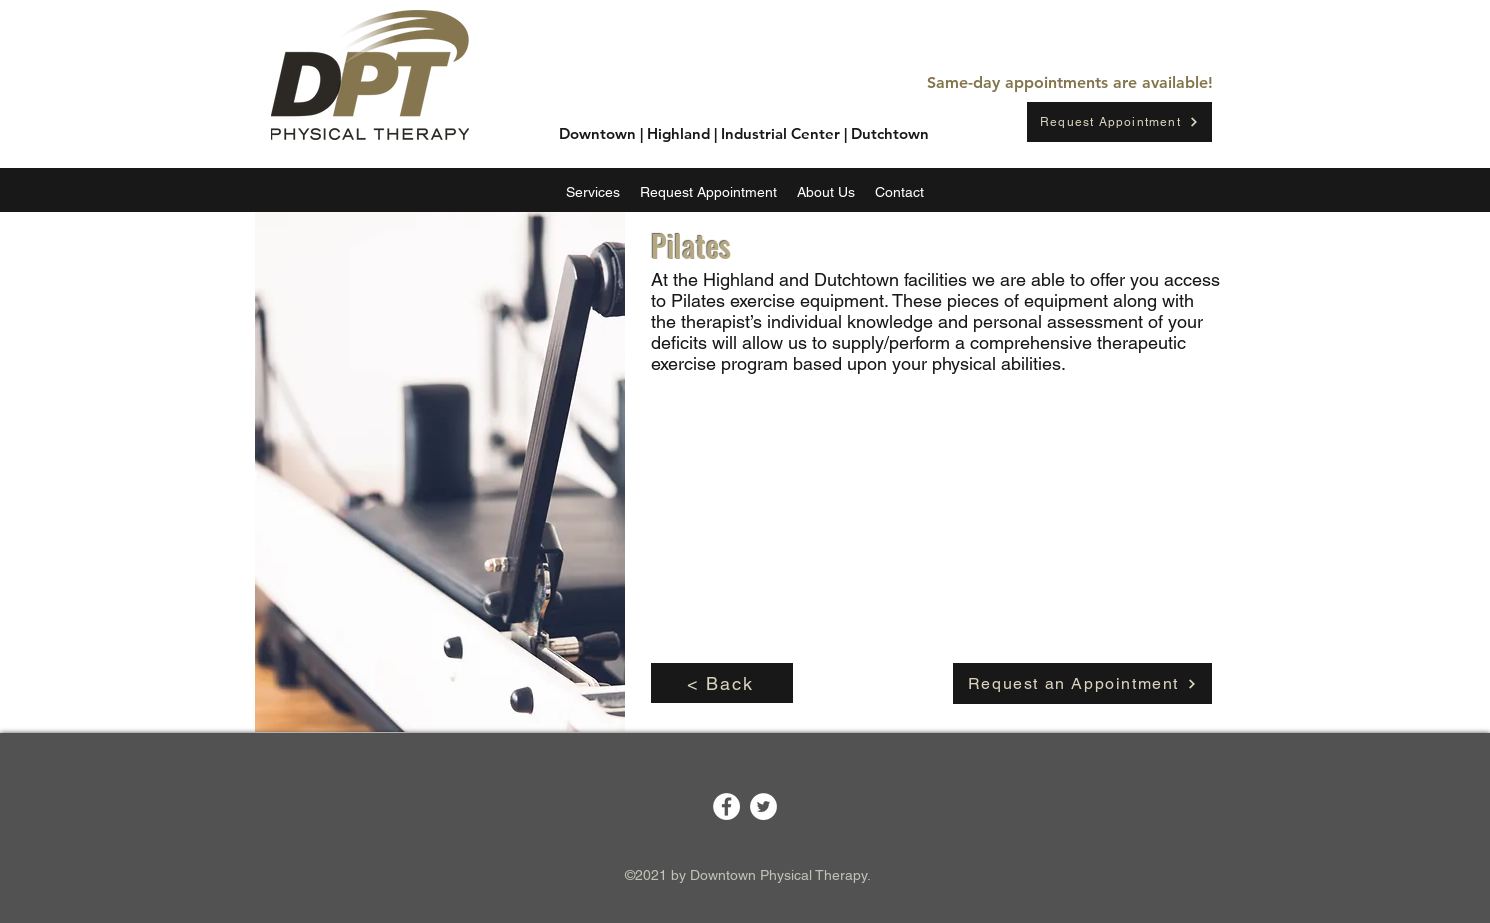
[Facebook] (726, 806)
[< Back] (722, 683)
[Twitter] (763, 806)
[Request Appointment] (1119, 122)
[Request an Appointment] (1082, 683)
